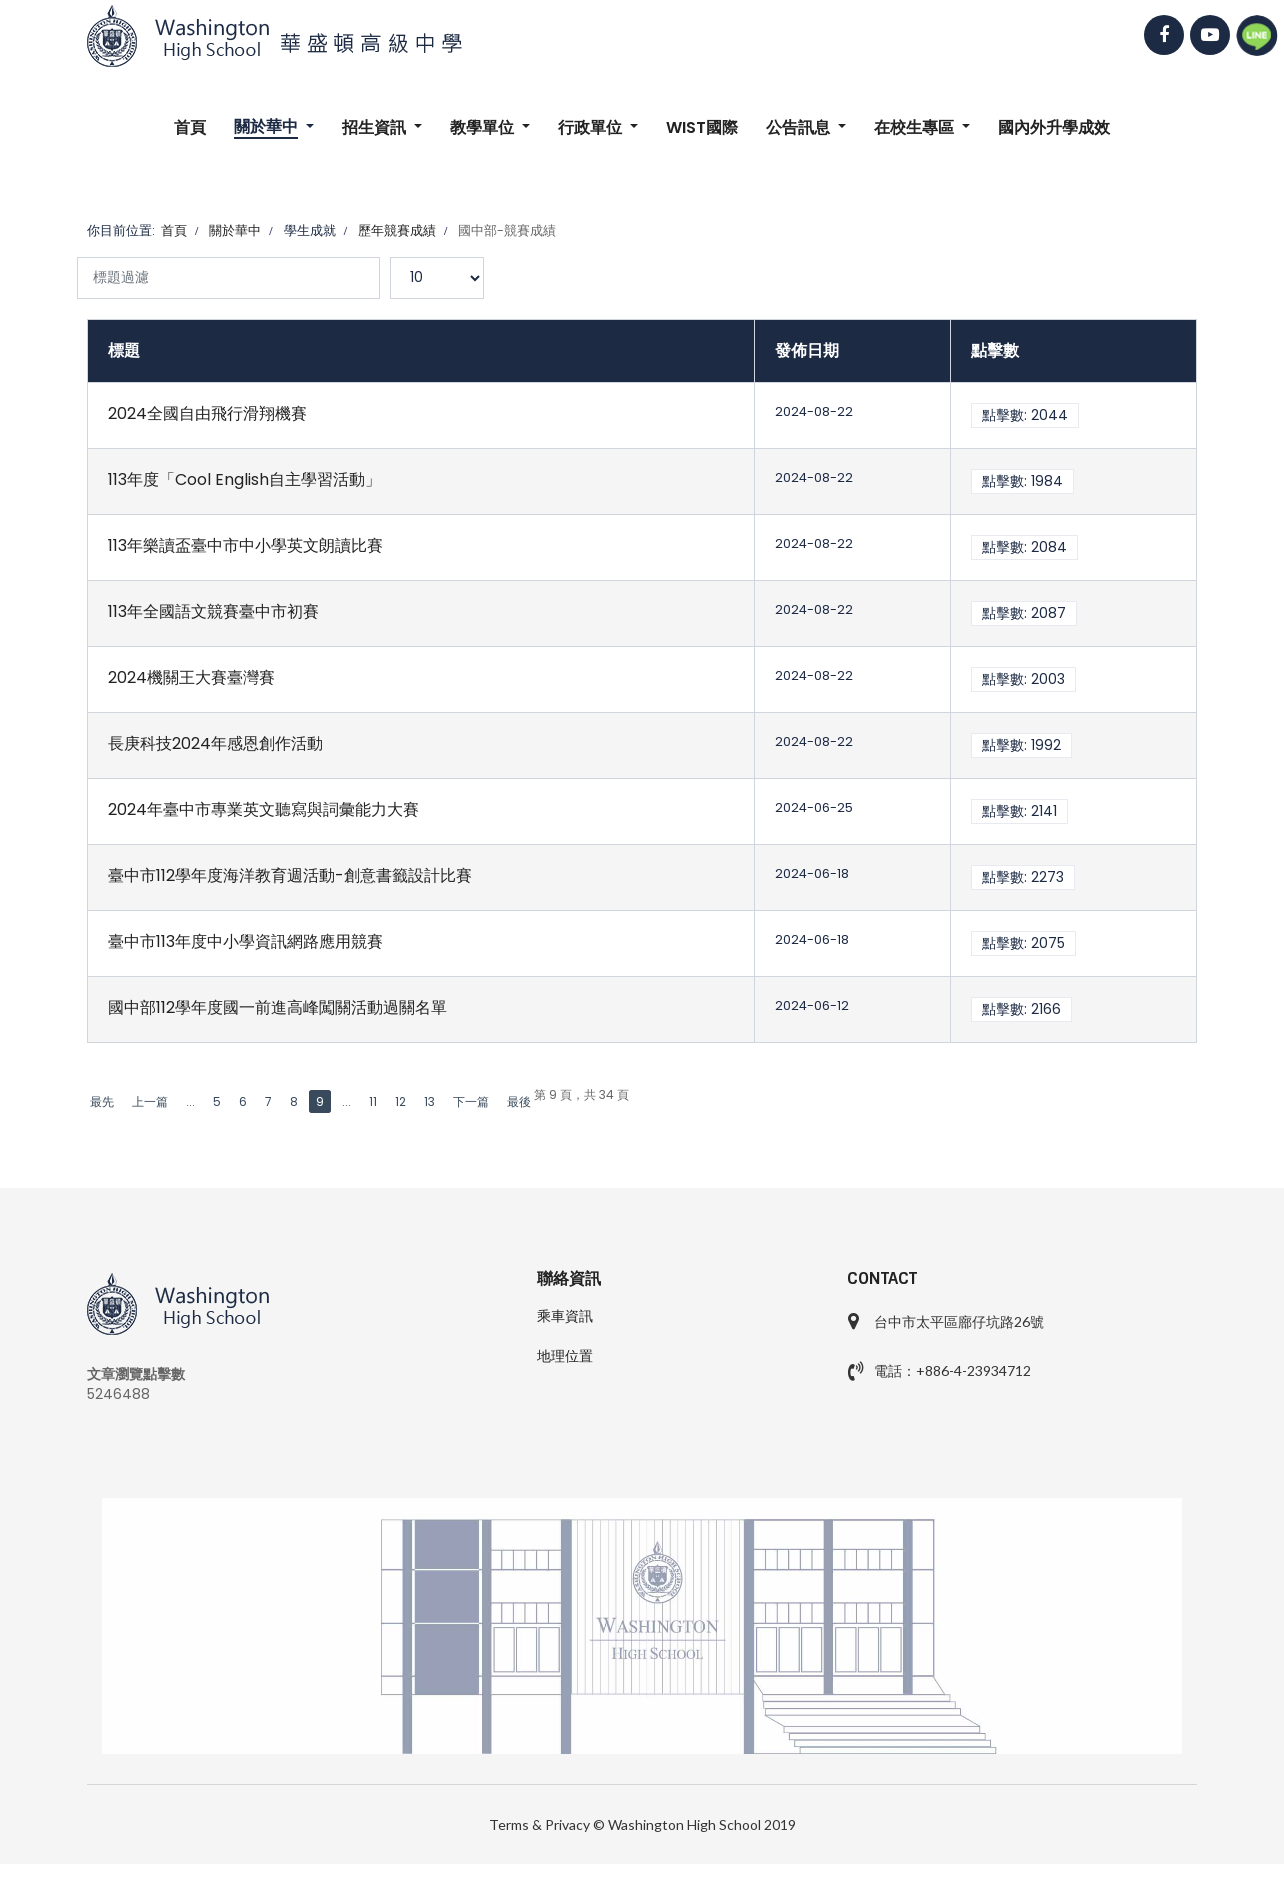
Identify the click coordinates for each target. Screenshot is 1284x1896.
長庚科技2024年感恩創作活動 (215, 743)
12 (400, 1101)
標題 (124, 350)
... (190, 1101)
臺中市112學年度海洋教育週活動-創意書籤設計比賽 (290, 875)
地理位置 (565, 1356)
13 (429, 1101)
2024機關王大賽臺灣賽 (191, 677)
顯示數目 (390, 257)
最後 (519, 1101)
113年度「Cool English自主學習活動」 (244, 479)
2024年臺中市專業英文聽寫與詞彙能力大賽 (263, 809)
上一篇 (150, 1101)
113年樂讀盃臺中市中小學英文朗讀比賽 (245, 545)
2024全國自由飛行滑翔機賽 (207, 413)
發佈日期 (807, 350)
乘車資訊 (565, 1316)
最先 (102, 1101)
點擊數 (995, 350)
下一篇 (471, 1101)
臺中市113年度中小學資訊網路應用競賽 (245, 941)
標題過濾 (77, 277)
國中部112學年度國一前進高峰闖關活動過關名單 (277, 1007)
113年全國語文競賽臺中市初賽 (213, 611)
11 (373, 1101)
